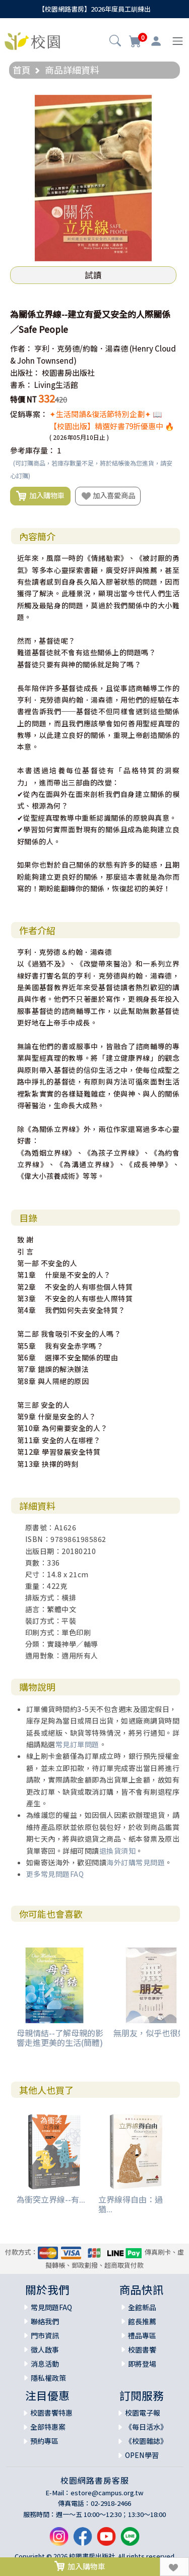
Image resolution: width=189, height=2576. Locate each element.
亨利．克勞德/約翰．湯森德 (81, 348)
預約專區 (44, 2441)
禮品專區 (142, 2335)
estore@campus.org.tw (107, 2492)
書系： (21, 384)
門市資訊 (45, 2335)
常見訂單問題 (77, 1744)
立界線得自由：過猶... (130, 2204)
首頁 (22, 69)
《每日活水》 (146, 2427)
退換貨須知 (117, 1851)
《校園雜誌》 (146, 2441)
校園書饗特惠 (51, 2413)
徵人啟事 (45, 2349)
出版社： (25, 372)
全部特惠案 (48, 2427)
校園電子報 (142, 2413)
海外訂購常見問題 (135, 1862)
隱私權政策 (48, 2378)
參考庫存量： (32, 450)
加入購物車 (40, 496)
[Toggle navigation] (177, 41)
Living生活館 (56, 384)
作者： (21, 348)
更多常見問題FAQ (55, 1874)
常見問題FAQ (51, 2307)
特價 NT (23, 399)
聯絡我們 (45, 2321)
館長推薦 (142, 2321)
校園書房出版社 (68, 372)
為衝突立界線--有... (51, 2199)
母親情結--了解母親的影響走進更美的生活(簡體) (60, 2037)
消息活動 (45, 2364)
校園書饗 (142, 2349)
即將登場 (142, 2364)
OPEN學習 (142, 2455)
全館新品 (142, 2307)
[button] (115, 42)
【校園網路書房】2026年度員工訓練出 (94, 9)
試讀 (93, 275)
